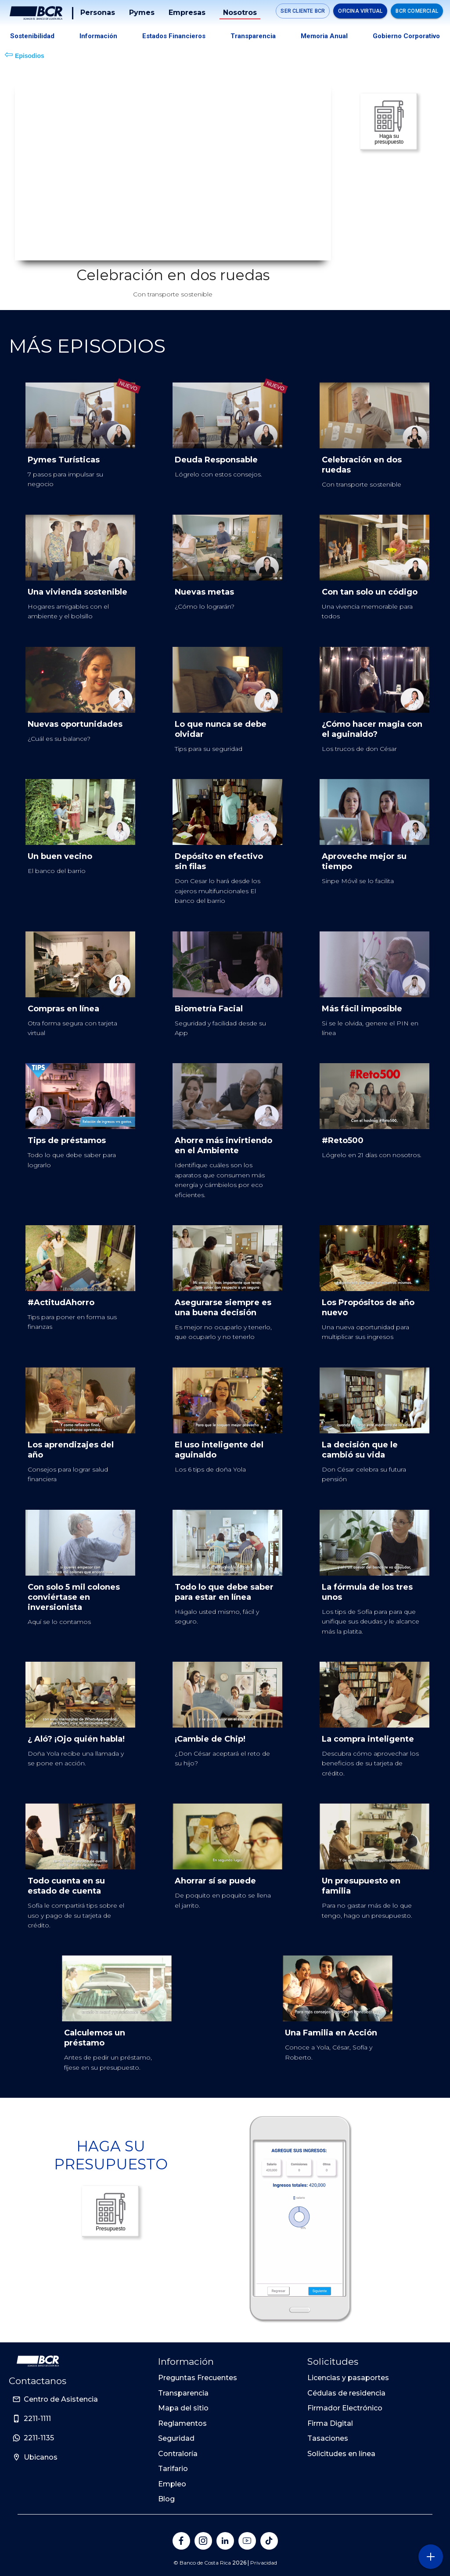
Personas (97, 12)
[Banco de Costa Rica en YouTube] (247, 2541)
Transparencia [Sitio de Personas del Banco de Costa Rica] (183, 2393)
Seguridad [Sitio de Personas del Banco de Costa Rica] (176, 2438)
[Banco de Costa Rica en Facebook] (181, 2541)
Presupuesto (110, 2211)
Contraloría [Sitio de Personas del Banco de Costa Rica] (178, 2454)
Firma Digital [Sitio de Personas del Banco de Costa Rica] (330, 2423)
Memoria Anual (324, 36)
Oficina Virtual (360, 11)
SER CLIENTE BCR (303, 11)
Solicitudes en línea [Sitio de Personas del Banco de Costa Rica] (341, 2454)
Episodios (24, 54)
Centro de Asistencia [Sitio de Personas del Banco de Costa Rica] (61, 2399)
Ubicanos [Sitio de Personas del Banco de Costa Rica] (41, 2457)
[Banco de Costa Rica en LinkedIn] (225, 2541)
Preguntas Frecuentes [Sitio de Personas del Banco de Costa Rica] (197, 2378)
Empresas (187, 12)
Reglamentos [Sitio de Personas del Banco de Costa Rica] (182, 2423)
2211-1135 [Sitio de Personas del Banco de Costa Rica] (39, 2438)
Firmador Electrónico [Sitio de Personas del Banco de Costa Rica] (344, 2408)
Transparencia (253, 36)
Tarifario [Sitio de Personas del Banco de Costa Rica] (173, 2468)
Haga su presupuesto (389, 121)
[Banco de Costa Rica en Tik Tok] (269, 2541)
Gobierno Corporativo (406, 36)
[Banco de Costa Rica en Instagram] (203, 2541)
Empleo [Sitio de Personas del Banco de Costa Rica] (172, 2484)
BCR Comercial (417, 11)
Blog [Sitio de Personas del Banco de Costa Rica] (166, 2499)
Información (98, 36)
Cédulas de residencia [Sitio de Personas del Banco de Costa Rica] (346, 2393)
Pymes (142, 12)
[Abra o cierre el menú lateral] (430, 2556)
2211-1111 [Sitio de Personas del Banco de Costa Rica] (37, 2418)
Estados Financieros (173, 36)
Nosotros (240, 12)
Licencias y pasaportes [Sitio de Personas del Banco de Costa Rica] (348, 2378)
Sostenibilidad (32, 36)
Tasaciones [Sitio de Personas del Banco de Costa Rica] (327, 2438)
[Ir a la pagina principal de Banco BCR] (38, 2360)
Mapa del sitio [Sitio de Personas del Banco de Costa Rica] (183, 2408)
